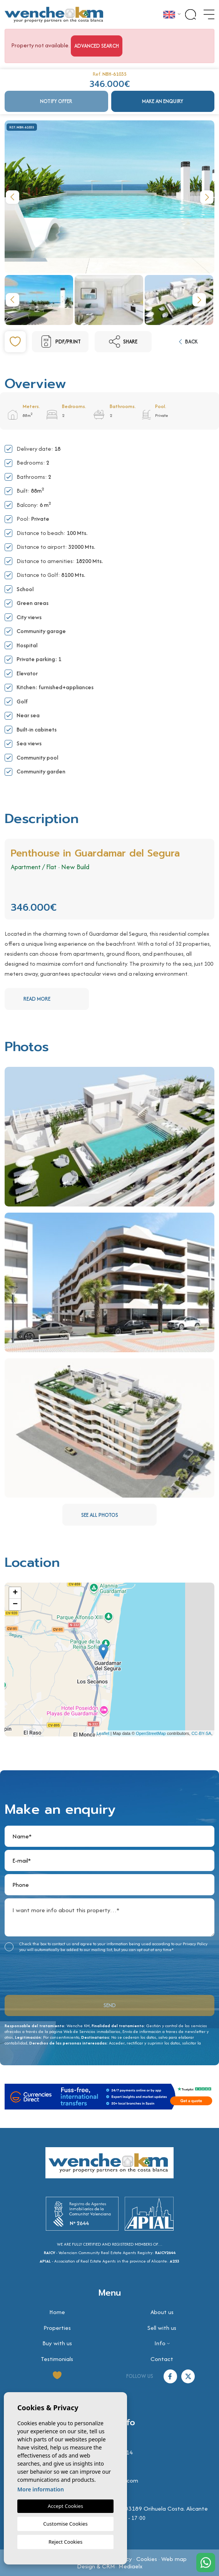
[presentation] (46, 1972)
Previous (12, 196)
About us (162, 2312)
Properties (57, 2327)
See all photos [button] (118, 1515)
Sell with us (161, 2327)
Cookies (146, 2558)
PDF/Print (60, 341)
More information (40, 2489)
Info (160, 2343)
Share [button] (123, 341)
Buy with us (57, 2343)
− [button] (15, 1604)
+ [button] (15, 1593)
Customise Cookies (65, 2523)
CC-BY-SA (201, 1733)
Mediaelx (130, 2566)
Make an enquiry (162, 101)
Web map (174, 2558)
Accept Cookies (65, 2506)
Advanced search (96, 46)
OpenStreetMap (151, 1733)
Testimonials (57, 2358)
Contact (161, 2358)
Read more (55, 999)
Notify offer (56, 101)
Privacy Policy (195, 1944)
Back (188, 341)
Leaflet (103, 1733)
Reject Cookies (65, 2541)
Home (57, 2312)
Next (206, 196)
